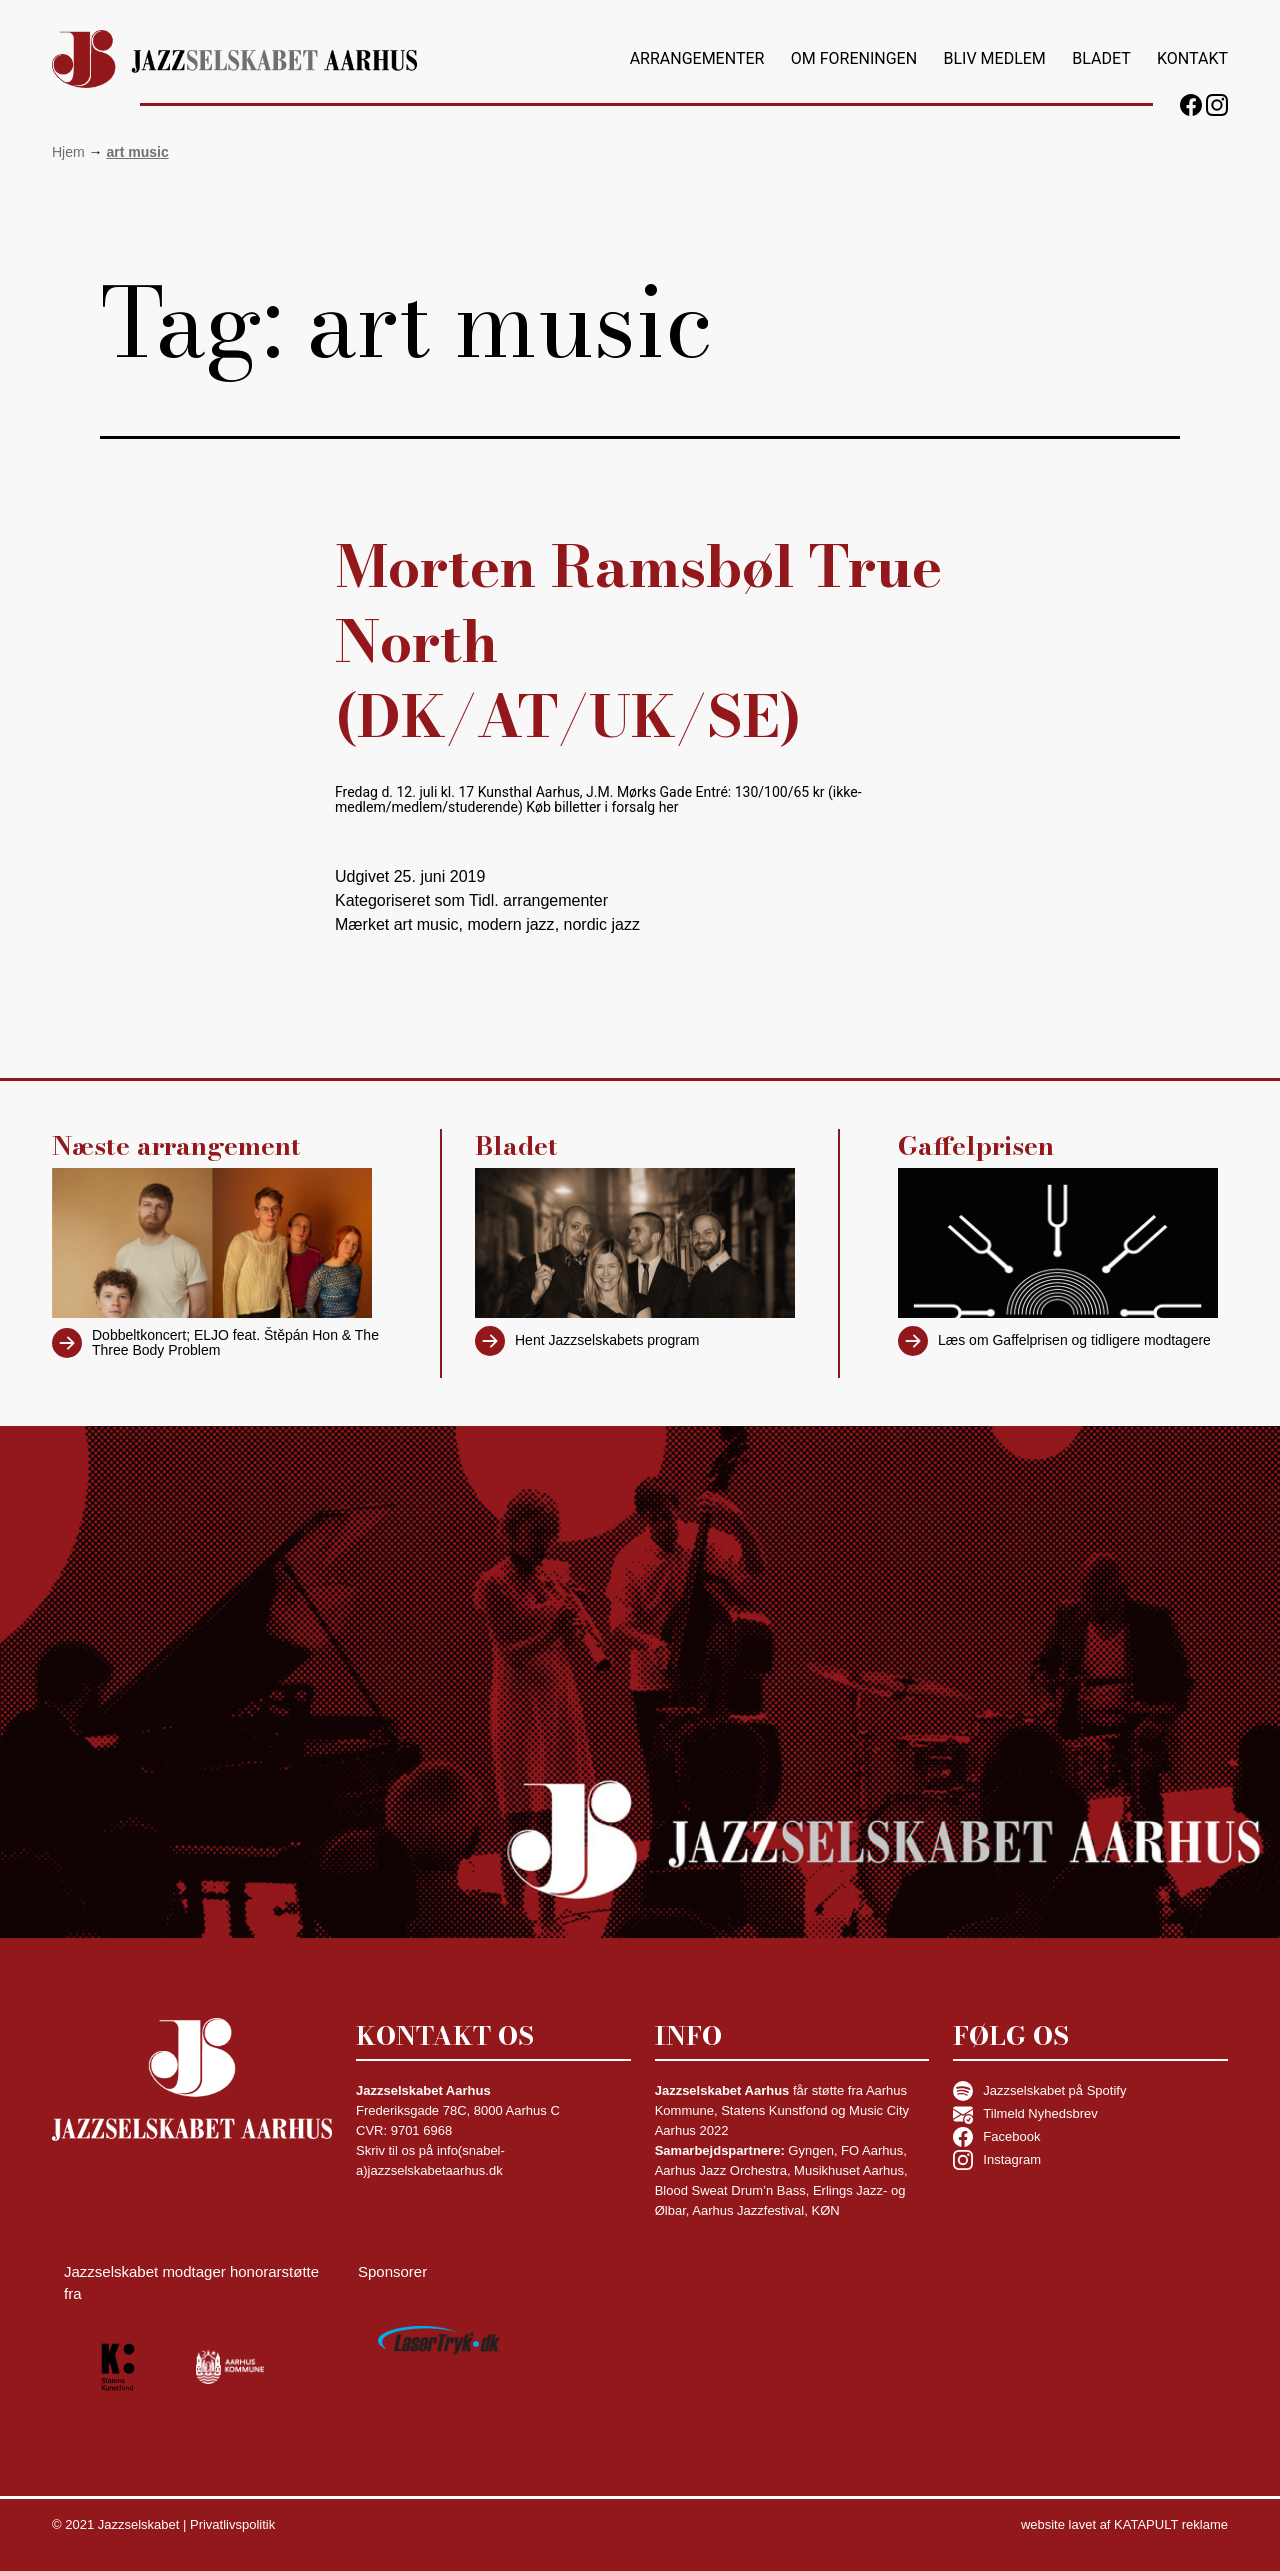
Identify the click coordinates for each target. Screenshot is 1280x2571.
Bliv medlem (994, 58)
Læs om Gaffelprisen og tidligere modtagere (1074, 1340)
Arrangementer (697, 58)
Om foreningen (854, 58)
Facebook (996, 2137)
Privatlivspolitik (232, 2524)
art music (426, 924)
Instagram (997, 2160)
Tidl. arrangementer (538, 900)
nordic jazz (602, 924)
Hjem (68, 152)
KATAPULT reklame (1171, 2524)
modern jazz (510, 924)
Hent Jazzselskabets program (607, 1340)
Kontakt (1192, 58)
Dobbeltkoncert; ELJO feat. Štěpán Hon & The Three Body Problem (235, 1342)
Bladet (1101, 58)
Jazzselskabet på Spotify (1039, 2091)
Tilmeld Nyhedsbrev (1025, 2114)
